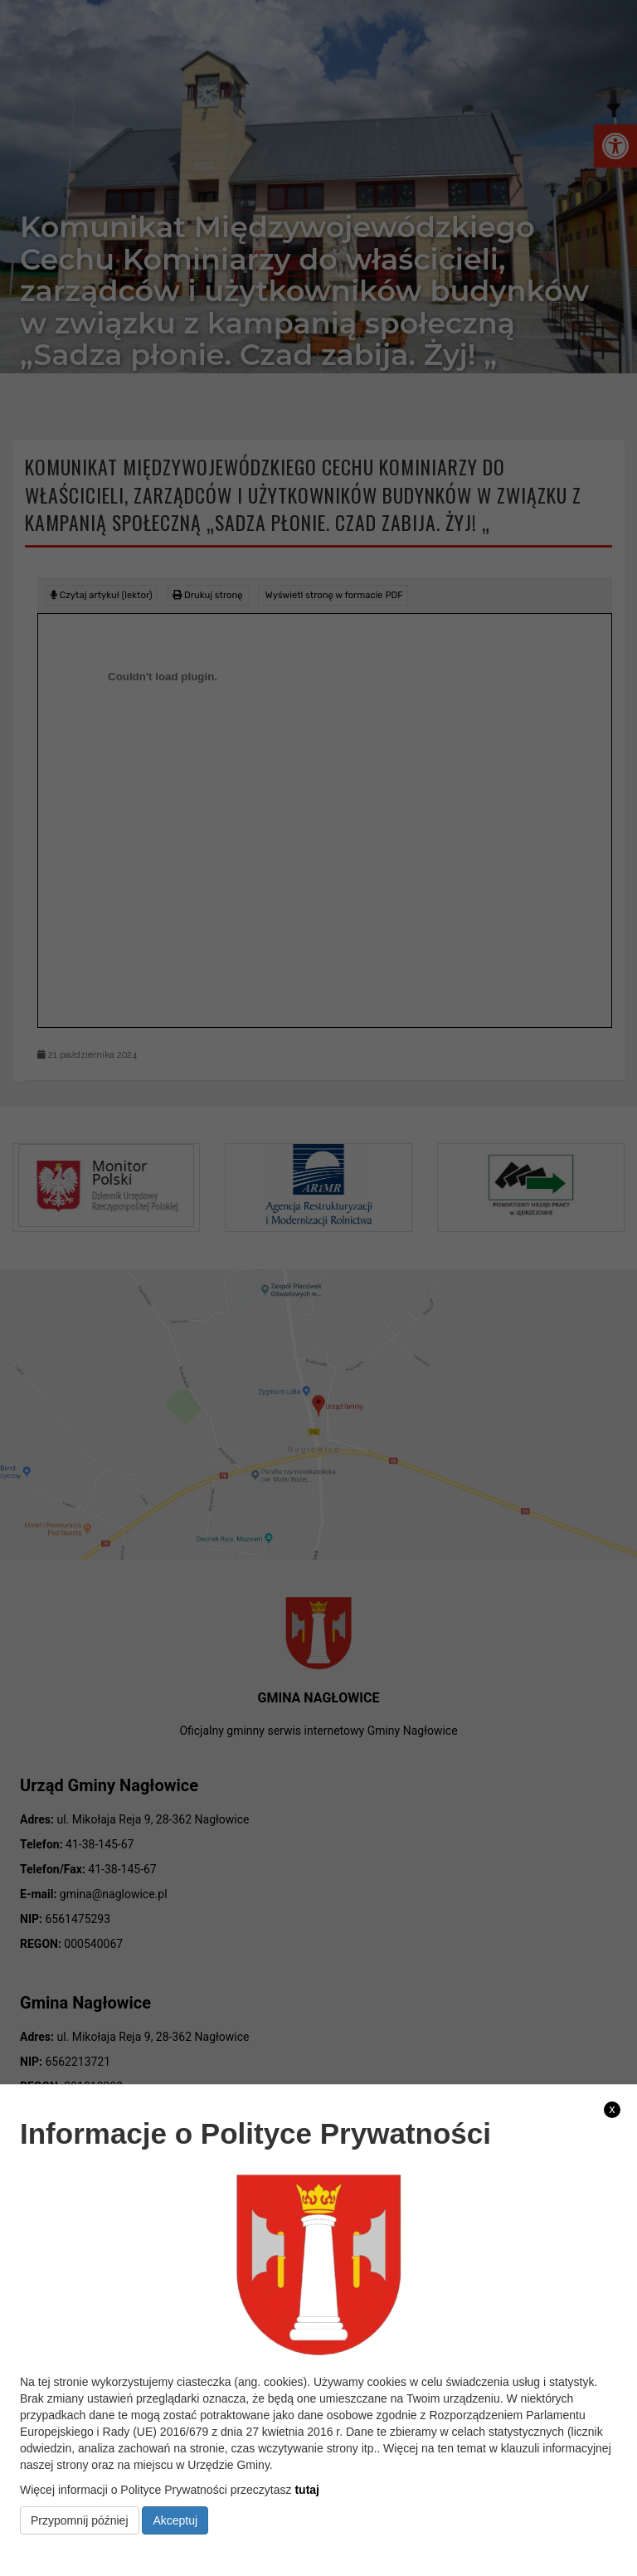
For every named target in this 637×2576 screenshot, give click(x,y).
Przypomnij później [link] (80, 2520)
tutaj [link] (306, 2489)
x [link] (612, 2109)
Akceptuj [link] (175, 2520)
